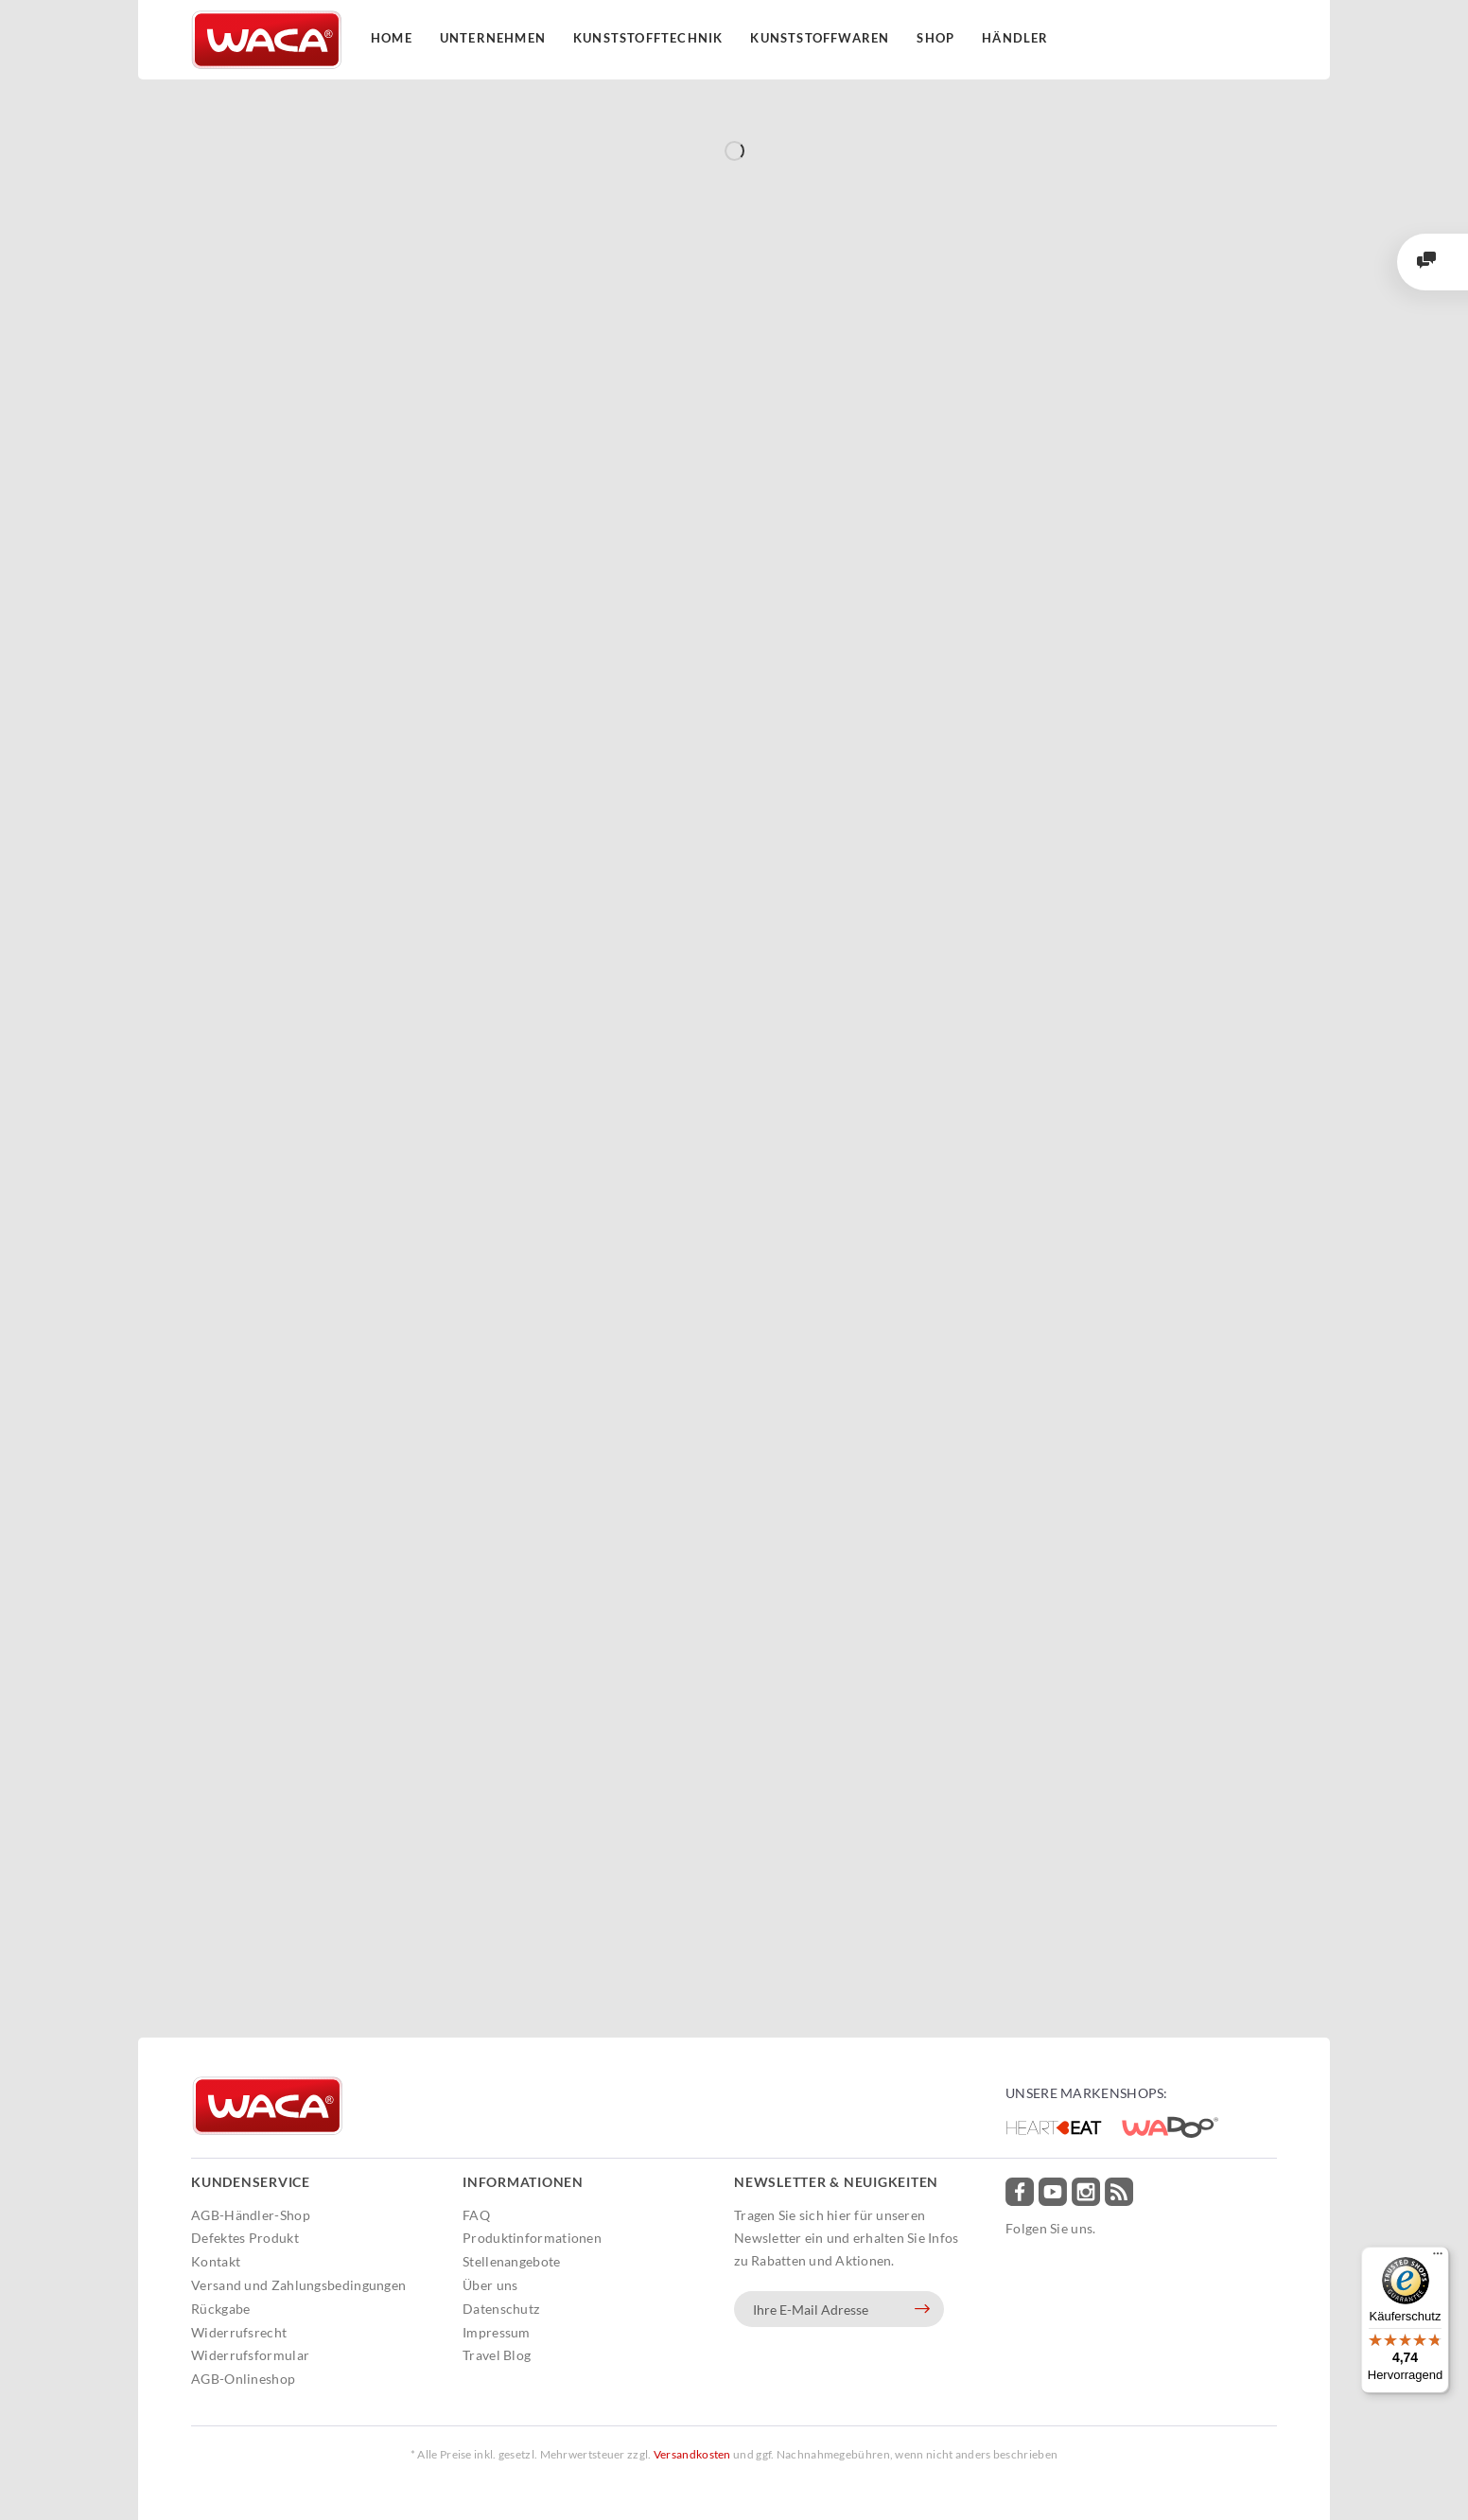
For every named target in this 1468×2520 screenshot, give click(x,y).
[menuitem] (322, 2215)
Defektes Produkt (245, 2238)
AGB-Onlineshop (243, 2379)
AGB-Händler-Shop (250, 2215)
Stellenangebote (512, 2261)
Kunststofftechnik (648, 37)
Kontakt (215, 2261)
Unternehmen (493, 37)
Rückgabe (220, 2309)
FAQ (476, 2215)
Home (391, 37)
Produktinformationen (532, 2238)
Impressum (497, 2332)
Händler (1015, 37)
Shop (935, 37)
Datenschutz (501, 2309)
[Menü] (1437, 2258)
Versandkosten (692, 2454)
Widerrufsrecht (239, 2332)
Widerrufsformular (250, 2355)
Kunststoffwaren (819, 37)
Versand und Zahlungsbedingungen (298, 2285)
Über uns (490, 2285)
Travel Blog (497, 2355)
